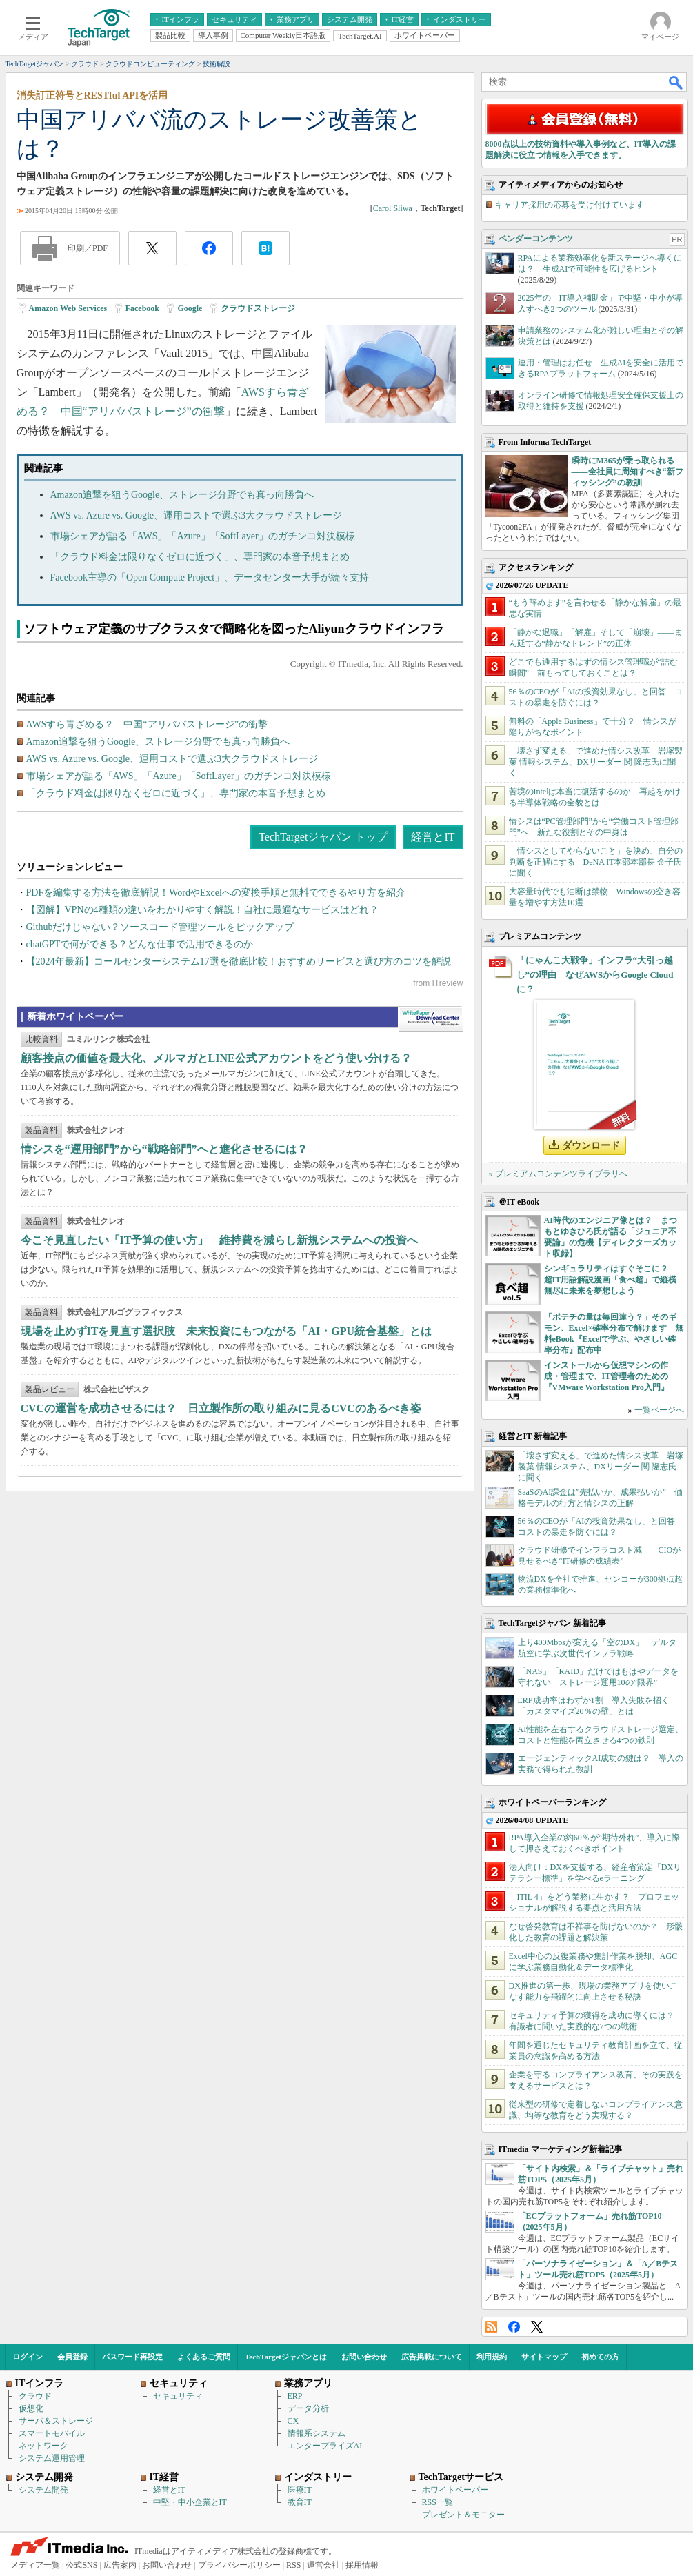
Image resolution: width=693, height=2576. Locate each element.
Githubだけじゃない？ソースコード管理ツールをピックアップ (160, 927)
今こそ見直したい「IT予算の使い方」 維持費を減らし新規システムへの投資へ (220, 1240)
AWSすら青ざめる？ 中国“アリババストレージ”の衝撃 (147, 724)
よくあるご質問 (203, 2357)
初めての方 (600, 2357)
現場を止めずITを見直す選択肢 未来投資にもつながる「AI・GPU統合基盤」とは (226, 1331)
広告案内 (120, 2565)
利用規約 (491, 2357)
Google (189, 308)
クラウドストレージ (258, 308)
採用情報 (362, 2565)
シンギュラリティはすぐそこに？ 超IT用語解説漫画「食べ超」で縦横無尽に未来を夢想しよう (610, 1280)
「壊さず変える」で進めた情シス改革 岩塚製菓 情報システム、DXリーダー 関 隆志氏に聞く (596, 762)
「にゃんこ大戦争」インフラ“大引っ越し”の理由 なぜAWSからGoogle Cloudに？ (595, 974)
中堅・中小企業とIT (190, 2502)
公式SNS (81, 2565)
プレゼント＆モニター (463, 2514)
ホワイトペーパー (455, 2490)
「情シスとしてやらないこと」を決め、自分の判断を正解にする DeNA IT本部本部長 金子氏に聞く (596, 862)
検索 (676, 82)
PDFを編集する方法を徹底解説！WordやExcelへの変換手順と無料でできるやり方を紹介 (215, 892)
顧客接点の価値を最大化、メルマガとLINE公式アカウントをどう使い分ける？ (216, 1058)
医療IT (300, 2490)
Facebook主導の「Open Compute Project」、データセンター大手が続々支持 (210, 577)
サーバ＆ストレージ (56, 2421)
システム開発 (43, 2490)
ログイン (27, 2357)
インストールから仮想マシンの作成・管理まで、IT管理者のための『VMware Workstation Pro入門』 (606, 1376)
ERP (295, 2396)
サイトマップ (544, 2357)
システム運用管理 (52, 2458)
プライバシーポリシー (239, 2565)
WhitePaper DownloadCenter (430, 1019)
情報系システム (316, 2433)
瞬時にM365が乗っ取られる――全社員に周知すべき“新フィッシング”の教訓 (627, 471)
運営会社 (323, 2565)
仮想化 (31, 2408)
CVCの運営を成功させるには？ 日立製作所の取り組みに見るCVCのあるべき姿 (221, 1408)
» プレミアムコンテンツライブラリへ (558, 1173)
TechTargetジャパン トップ (323, 837)
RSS (491, 2327)
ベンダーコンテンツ (536, 238)
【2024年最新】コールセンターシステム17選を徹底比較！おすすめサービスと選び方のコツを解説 (238, 961)
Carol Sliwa (392, 208)
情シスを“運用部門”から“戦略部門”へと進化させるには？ (164, 1149)
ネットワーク (43, 2446)
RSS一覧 (437, 2502)
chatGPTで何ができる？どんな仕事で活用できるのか (140, 944)
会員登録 (72, 2357)
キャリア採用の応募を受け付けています (569, 205)
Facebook (142, 308)
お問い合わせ (364, 2357)
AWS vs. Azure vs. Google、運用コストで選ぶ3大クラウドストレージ (196, 515)
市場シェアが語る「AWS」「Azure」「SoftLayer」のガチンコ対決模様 (202, 536)
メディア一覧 (35, 2565)
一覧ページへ (659, 1410)
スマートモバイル (52, 2433)
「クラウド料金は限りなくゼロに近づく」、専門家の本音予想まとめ (200, 557)
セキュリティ (178, 2396)
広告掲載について (431, 2357)
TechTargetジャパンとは (286, 2357)
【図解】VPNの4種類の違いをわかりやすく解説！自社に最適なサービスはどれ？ (202, 910)
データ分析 (308, 2408)
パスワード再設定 (132, 2357)
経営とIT (432, 837)
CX (293, 2421)
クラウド (35, 2396)
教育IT (300, 2502)
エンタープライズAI (325, 2446)
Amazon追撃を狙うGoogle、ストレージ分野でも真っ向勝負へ (182, 495)
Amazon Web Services (68, 308)
